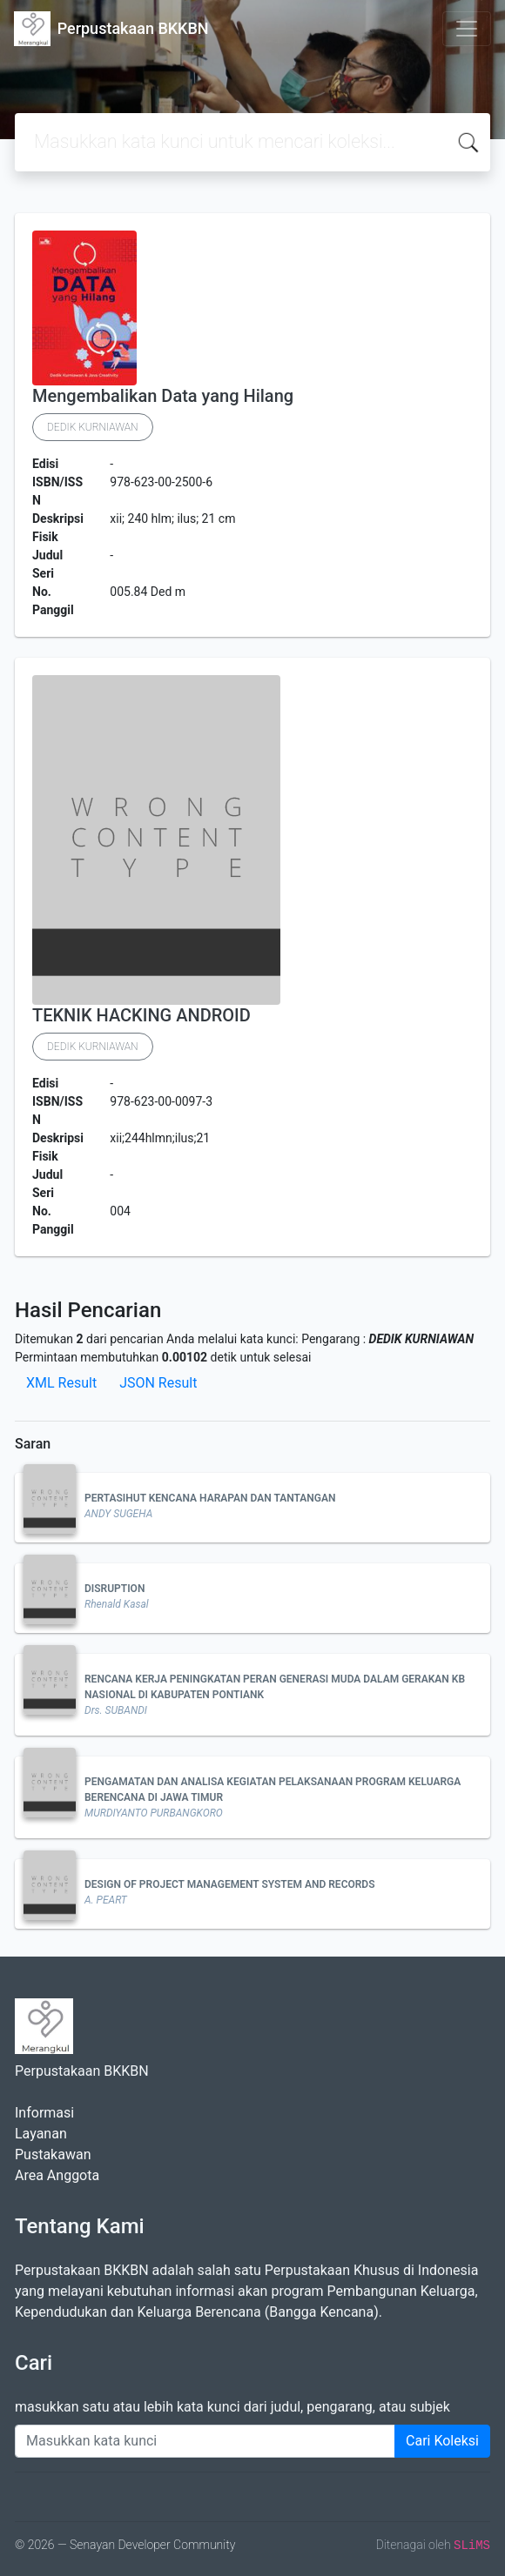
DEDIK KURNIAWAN (92, 427)
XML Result (61, 1383)
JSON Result (158, 1383)
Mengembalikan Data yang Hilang (162, 395)
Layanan (41, 2133)
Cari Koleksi (442, 2440)
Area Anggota (57, 2175)
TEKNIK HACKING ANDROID (141, 1015)
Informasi (44, 2112)
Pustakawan (53, 2154)
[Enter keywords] (205, 2441)
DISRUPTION (114, 1588)
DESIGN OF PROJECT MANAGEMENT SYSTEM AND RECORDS (229, 1884)
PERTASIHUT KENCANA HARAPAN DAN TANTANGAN (210, 1498)
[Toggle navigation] (466, 28)
